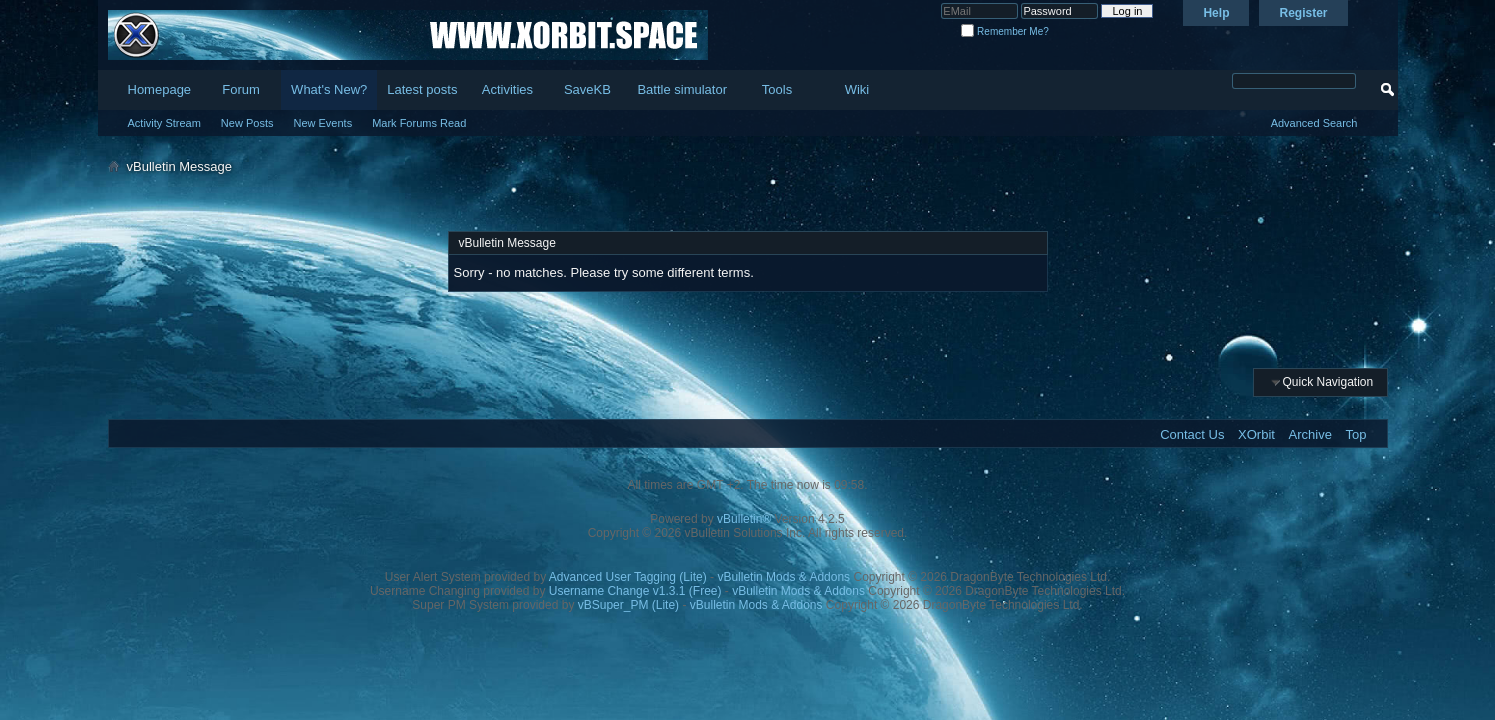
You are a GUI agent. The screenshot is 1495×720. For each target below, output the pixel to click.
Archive (1310, 434)
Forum (241, 89)
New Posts (247, 123)
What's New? (329, 89)
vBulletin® (744, 519)
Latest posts (422, 89)
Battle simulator (682, 89)
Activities (507, 89)
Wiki (857, 89)
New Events (322, 123)
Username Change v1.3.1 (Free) (635, 591)
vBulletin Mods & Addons (783, 577)
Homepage (160, 89)
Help (1216, 13)
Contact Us (1192, 434)
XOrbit (1256, 434)
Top (1356, 434)
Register (1303, 13)
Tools (777, 89)
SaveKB (587, 89)
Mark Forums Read (419, 123)
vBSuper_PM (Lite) (628, 605)
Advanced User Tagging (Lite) (628, 577)
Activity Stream (164, 123)
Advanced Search (1314, 123)
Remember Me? (1004, 31)
